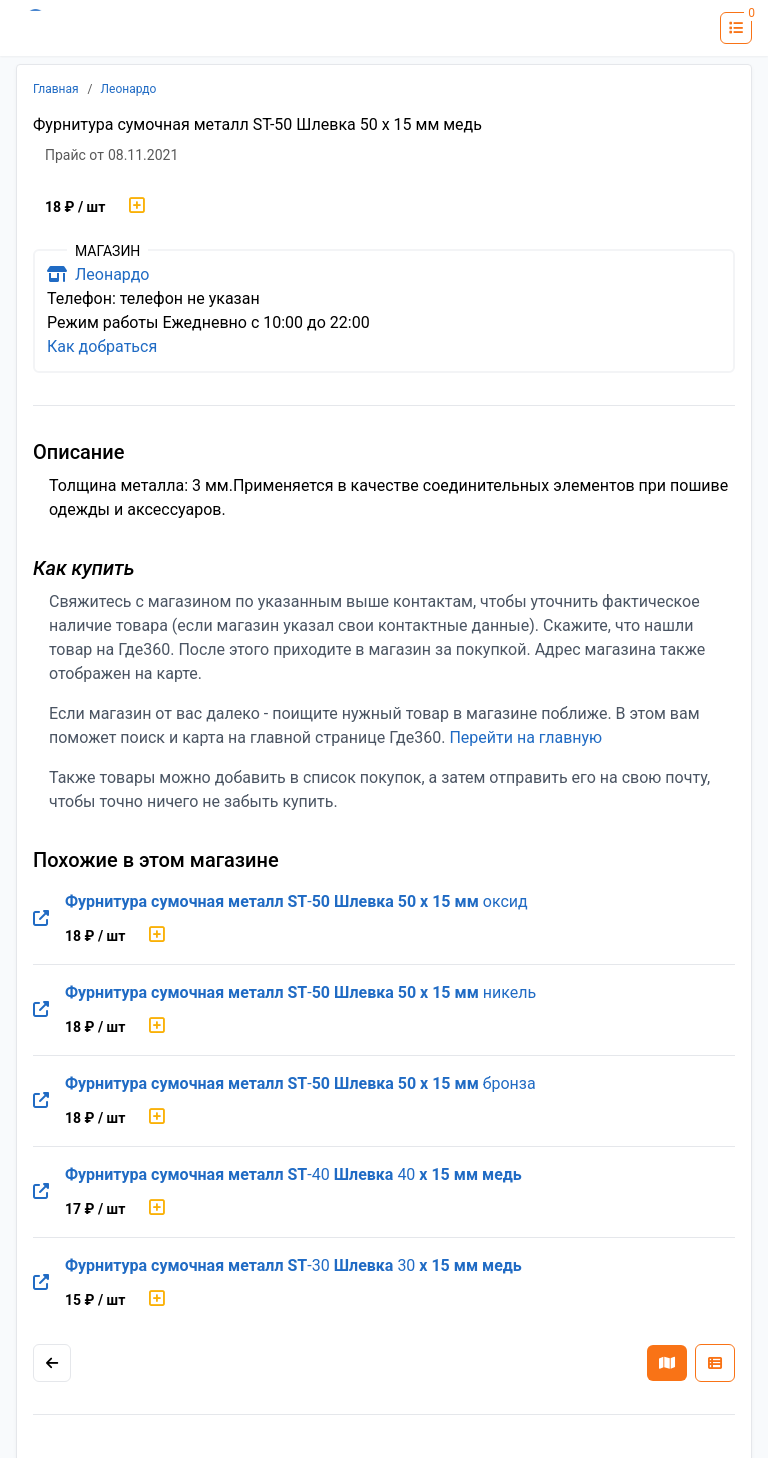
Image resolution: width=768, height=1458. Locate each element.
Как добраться (102, 346)
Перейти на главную (525, 737)
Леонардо (129, 89)
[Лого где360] (75, 28)
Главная (56, 89)
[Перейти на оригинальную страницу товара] (41, 919)
